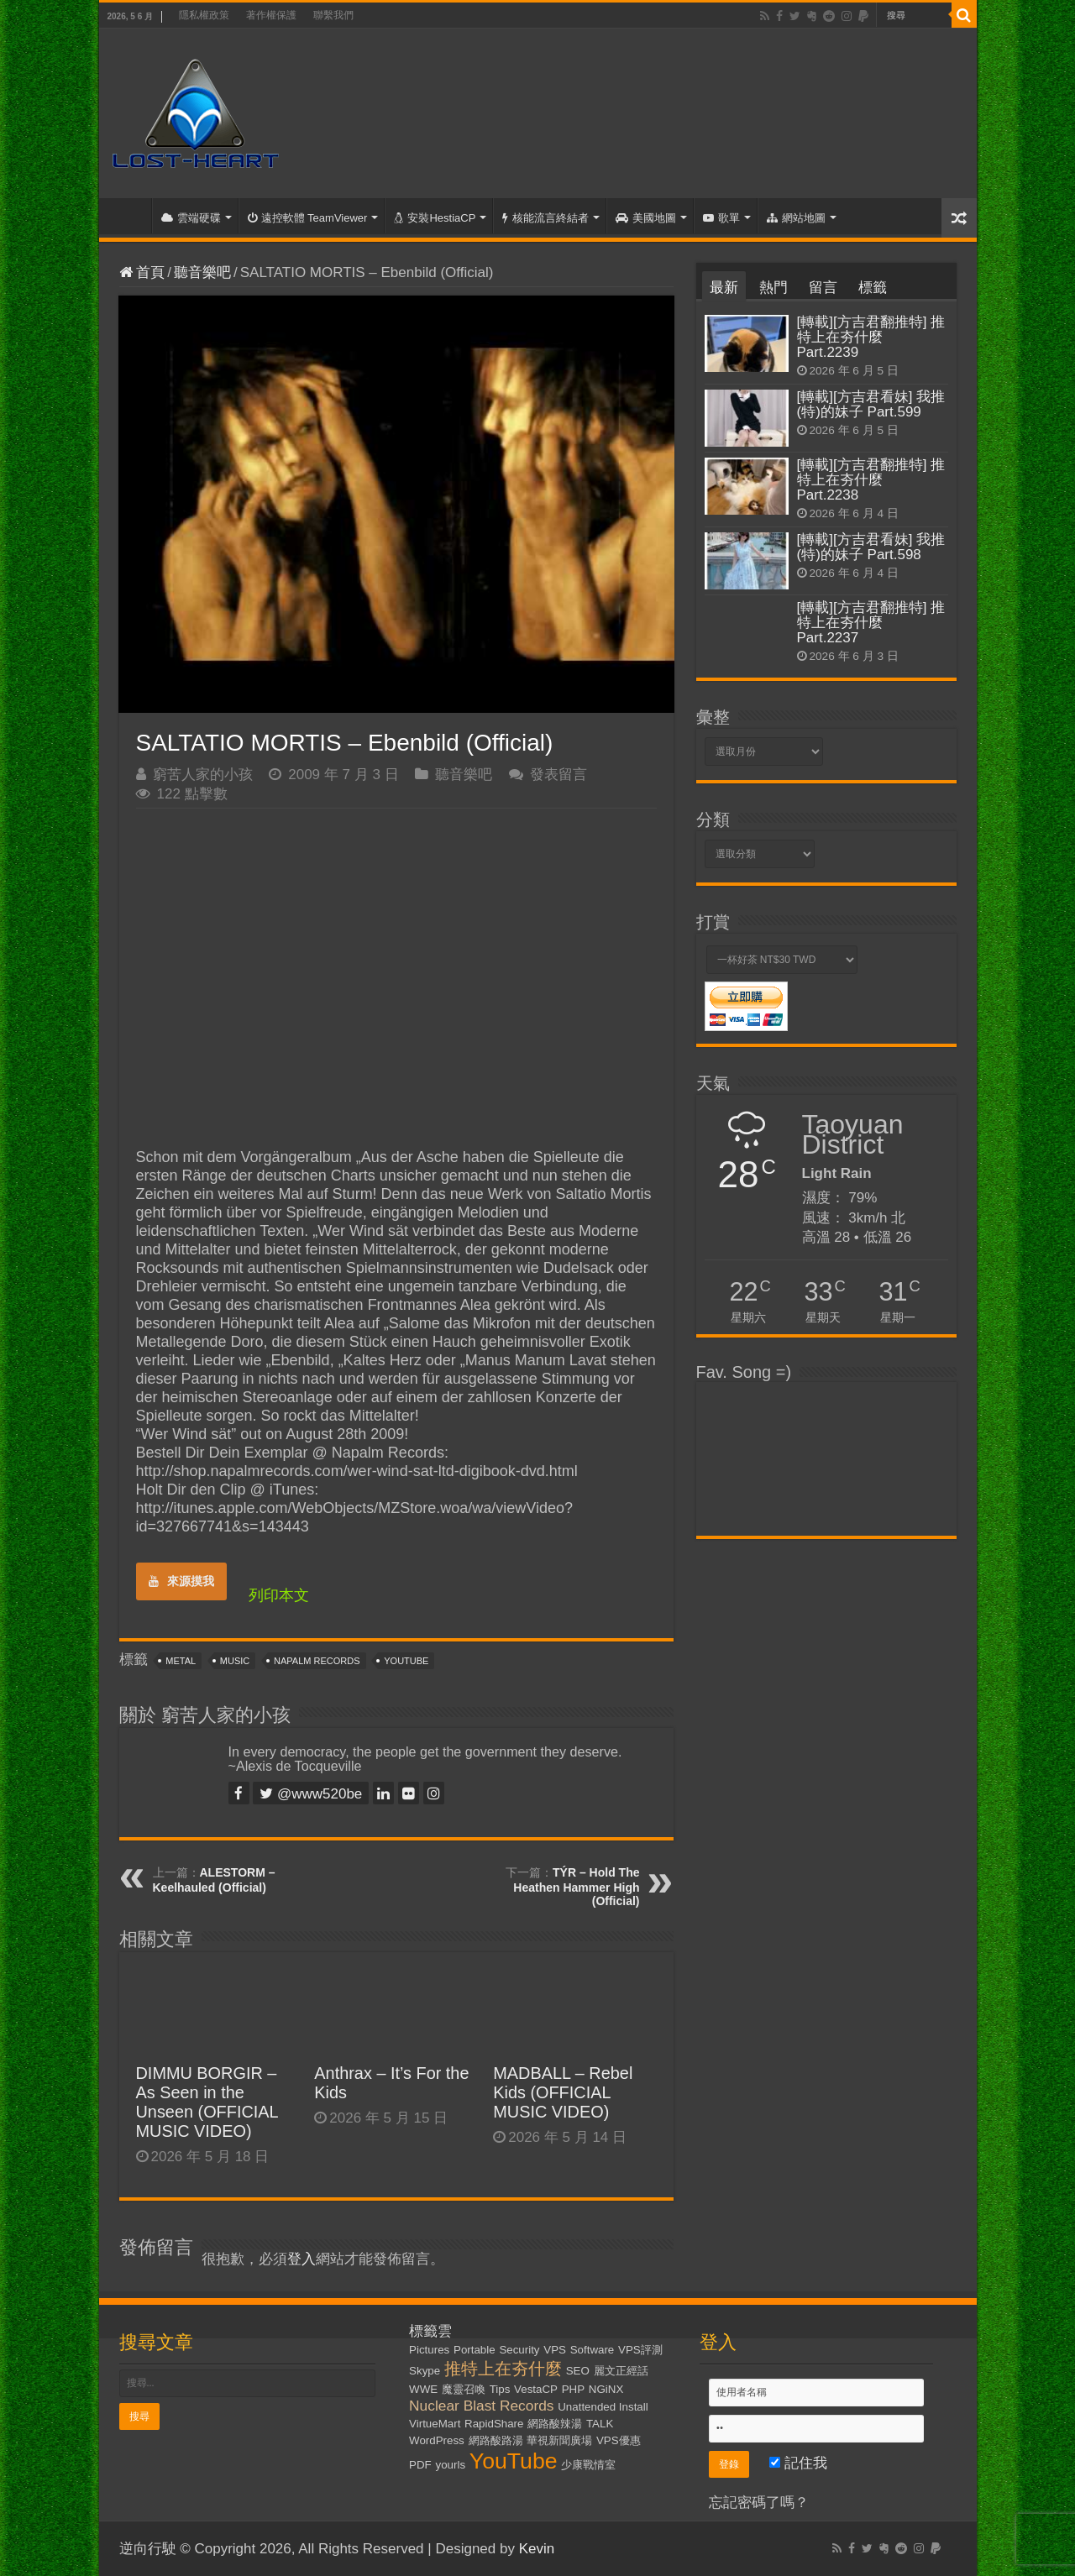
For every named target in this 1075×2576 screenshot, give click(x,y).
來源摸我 (181, 1581)
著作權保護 (271, 15)
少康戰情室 (588, 2464)
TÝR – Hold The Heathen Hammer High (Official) (576, 1887)
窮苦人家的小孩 (203, 775)
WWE (423, 2389)
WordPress (436, 2440)
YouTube (406, 1661)
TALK (599, 2423)
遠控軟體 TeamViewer (308, 218)
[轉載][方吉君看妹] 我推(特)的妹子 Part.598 (871, 547)
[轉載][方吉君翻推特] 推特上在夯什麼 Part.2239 (871, 337)
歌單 (721, 218)
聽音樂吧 (202, 272)
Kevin (537, 2549)
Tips (500, 2389)
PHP (573, 2389)
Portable (475, 2349)
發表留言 (558, 775)
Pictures (429, 2349)
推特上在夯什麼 (503, 2368)
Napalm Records (316, 1661)
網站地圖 (796, 218)
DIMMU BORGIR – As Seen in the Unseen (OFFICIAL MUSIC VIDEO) (207, 2102)
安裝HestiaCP (434, 218)
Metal (180, 1661)
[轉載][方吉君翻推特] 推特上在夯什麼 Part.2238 (871, 480)
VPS (554, 2349)
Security (519, 2349)
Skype (424, 2370)
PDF (420, 2464)
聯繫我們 (333, 15)
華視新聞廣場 (559, 2440)
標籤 (872, 288)
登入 (301, 2259)
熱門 (773, 288)
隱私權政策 (204, 15)
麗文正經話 (621, 2370)
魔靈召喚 (463, 2389)
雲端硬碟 (191, 218)
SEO (578, 2370)
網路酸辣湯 (554, 2423)
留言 (823, 288)
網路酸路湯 (496, 2440)
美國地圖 (646, 218)
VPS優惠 (618, 2440)
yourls (451, 2464)
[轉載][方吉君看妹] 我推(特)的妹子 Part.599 (871, 404)
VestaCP (536, 2389)
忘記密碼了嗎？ (759, 2503)
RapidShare (493, 2423)
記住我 (798, 2463)
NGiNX (606, 2389)
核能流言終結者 (545, 218)
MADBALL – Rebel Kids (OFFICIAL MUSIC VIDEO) (562, 2092)
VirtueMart (434, 2423)
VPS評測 (640, 2349)
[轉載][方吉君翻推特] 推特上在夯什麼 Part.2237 (871, 622)
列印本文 (279, 1595)
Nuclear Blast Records (481, 2405)
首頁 (129, 215)
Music (234, 1661)
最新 (724, 288)
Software (592, 2349)
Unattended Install (603, 2407)
